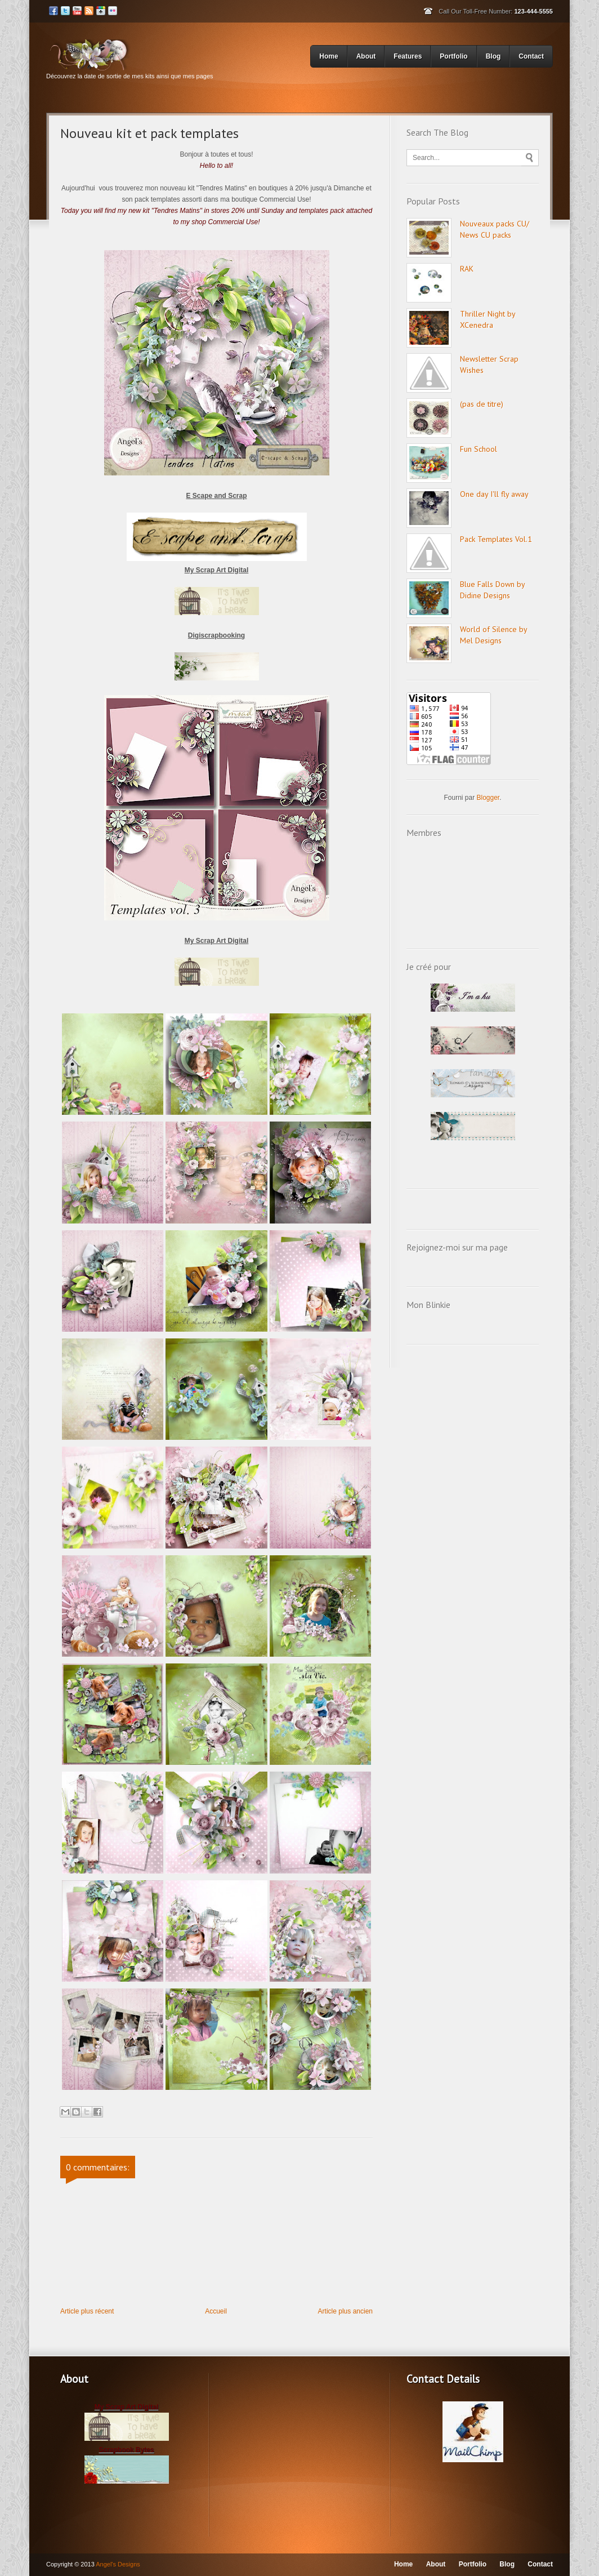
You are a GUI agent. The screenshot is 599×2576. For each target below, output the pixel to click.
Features (409, 55)
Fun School (478, 449)
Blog (495, 55)
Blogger (487, 798)
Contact (531, 56)
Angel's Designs (118, 2564)
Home (330, 55)
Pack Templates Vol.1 (496, 539)
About (366, 56)
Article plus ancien (345, 2311)
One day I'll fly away (494, 494)
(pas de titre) (481, 404)
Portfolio (455, 55)
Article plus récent (87, 2311)
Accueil (216, 2311)
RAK (466, 269)
